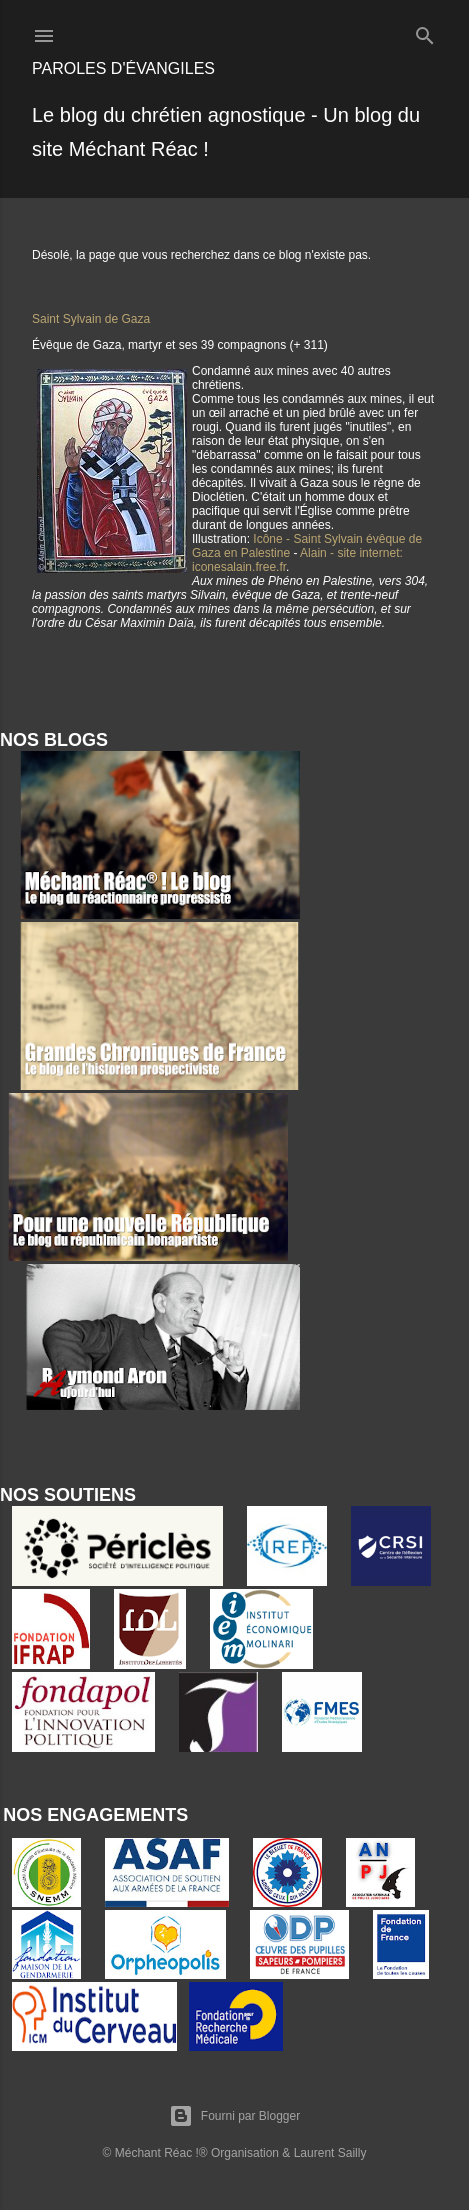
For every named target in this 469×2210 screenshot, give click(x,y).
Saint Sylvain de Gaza (91, 319)
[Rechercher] (425, 31)
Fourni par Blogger (234, 2116)
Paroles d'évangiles (123, 68)
